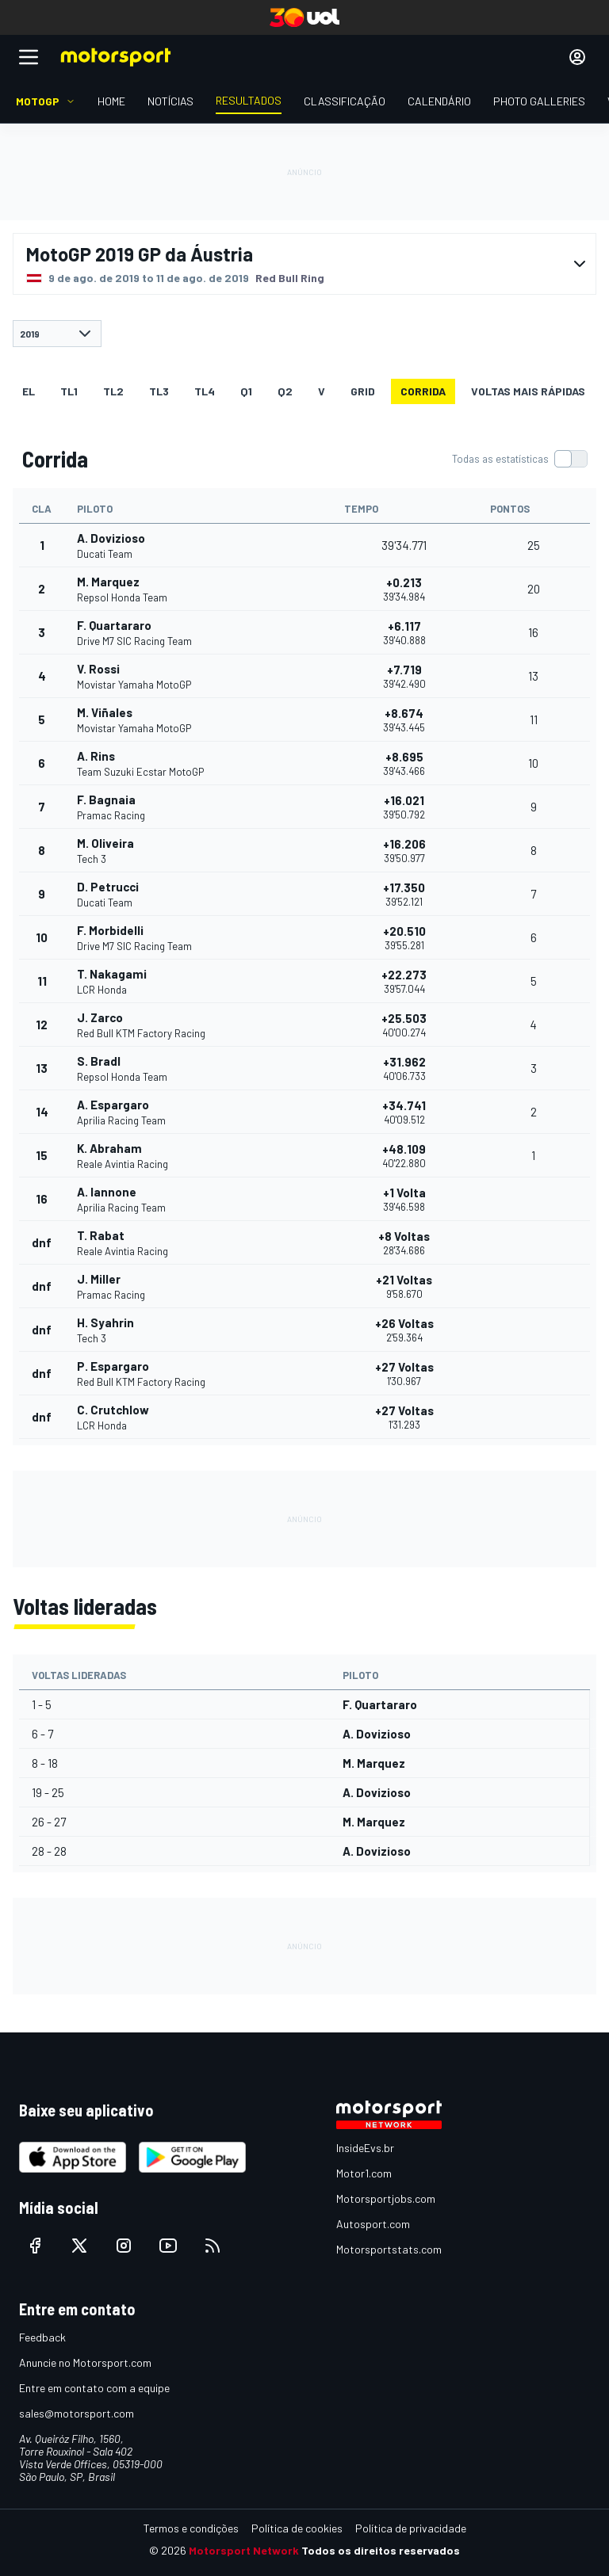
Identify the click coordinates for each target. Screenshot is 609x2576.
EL (28, 391)
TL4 (204, 391)
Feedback (42, 2337)
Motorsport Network (244, 2550)
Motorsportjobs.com (385, 2198)
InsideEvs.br (365, 2147)
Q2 (285, 391)
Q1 (246, 391)
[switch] (519, 459)
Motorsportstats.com (389, 2249)
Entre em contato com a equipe (94, 2388)
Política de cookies (297, 2528)
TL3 (159, 391)
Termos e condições (191, 2528)
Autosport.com (373, 2224)
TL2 (113, 391)
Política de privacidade (410, 2528)
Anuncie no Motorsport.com (85, 2362)
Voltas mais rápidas (528, 391)
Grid (362, 391)
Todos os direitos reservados (380, 2550)
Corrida (423, 391)
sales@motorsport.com (76, 2413)
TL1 (69, 391)
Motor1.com (364, 2173)
